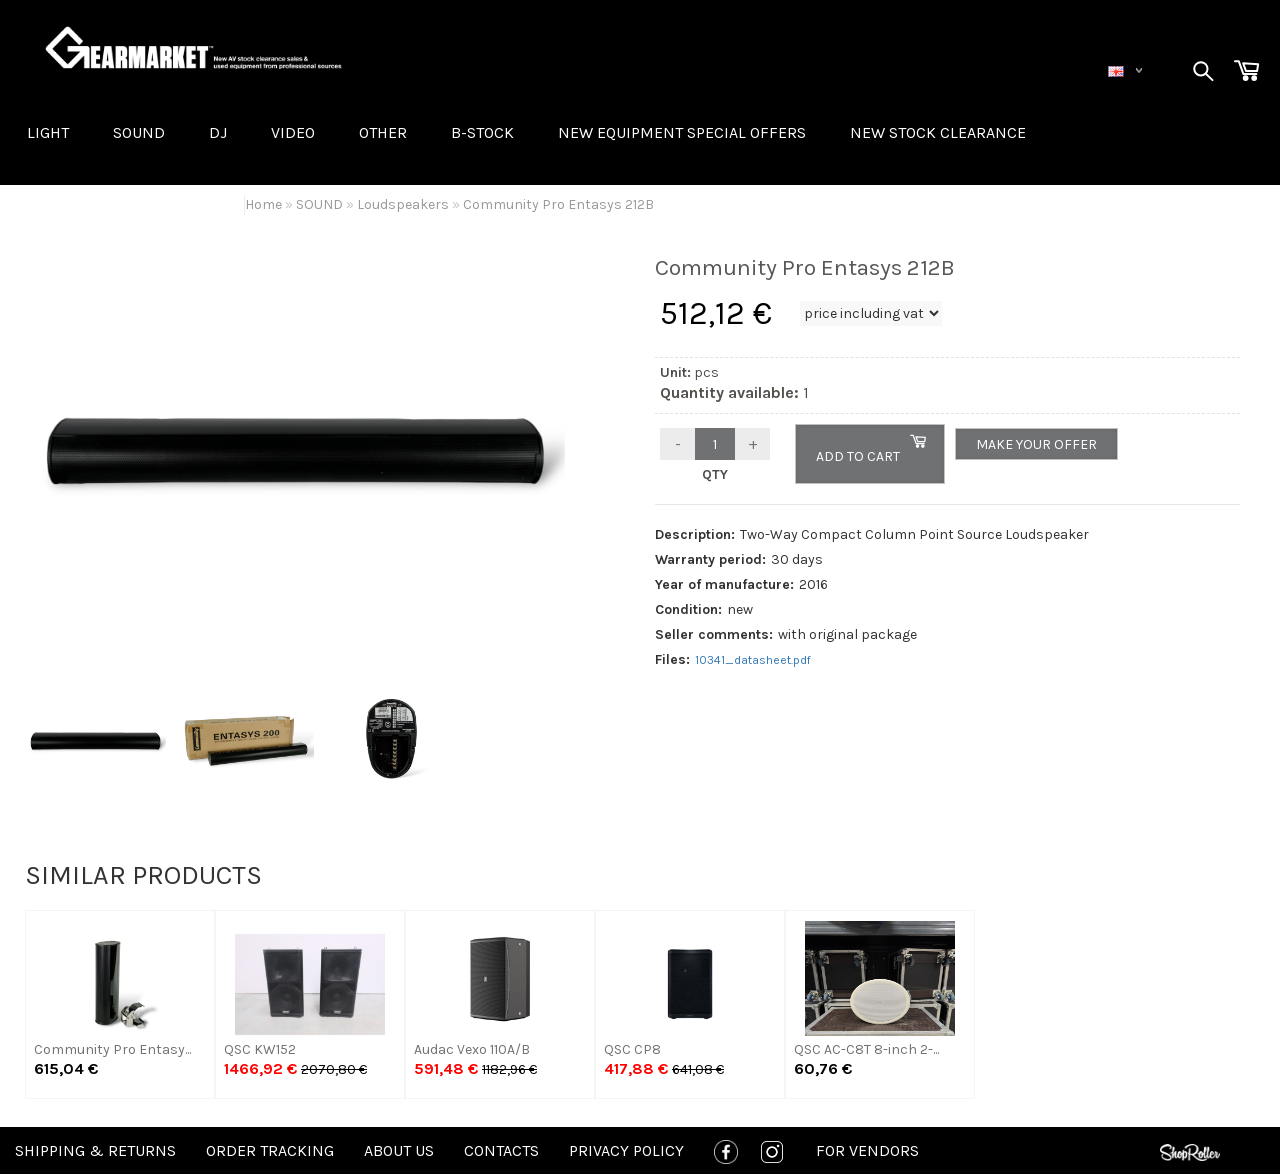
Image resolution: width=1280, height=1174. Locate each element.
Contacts (501, 1150)
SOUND (139, 132)
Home (263, 204)
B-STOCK (482, 132)
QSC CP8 (632, 1049)
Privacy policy (626, 1150)
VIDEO (293, 132)
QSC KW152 (260, 1049)
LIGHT (48, 132)
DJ (218, 132)
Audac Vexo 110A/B (472, 1049)
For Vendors (867, 1150)
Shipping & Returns (95, 1150)
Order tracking (270, 1150)
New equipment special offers (682, 132)
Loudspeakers (403, 204)
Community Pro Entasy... (112, 1049)
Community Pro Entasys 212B (558, 204)
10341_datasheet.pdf (753, 660)
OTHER (383, 132)
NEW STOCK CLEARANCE (938, 132)
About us (399, 1150)
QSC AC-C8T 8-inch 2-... (866, 1049)
